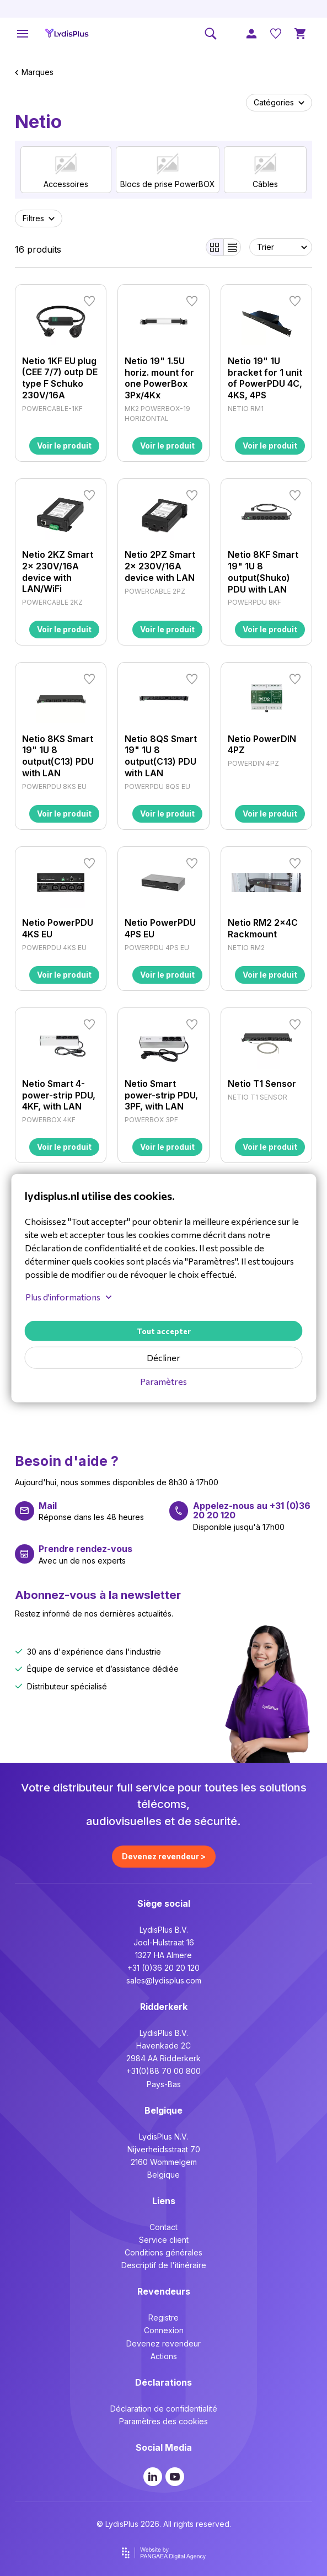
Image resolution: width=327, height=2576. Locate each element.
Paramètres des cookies (163, 2421)
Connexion (164, 2330)
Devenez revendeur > (164, 1856)
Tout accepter (164, 1331)
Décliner (163, 1357)
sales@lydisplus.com (163, 1980)
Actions (164, 2356)
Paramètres (163, 1381)
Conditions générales (163, 2252)
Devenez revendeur (163, 2343)
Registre (163, 2317)
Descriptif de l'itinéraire (163, 2265)
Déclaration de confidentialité (163, 2408)
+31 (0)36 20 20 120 (163, 1967)
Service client (164, 2239)
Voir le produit (64, 445)
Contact (163, 2227)
